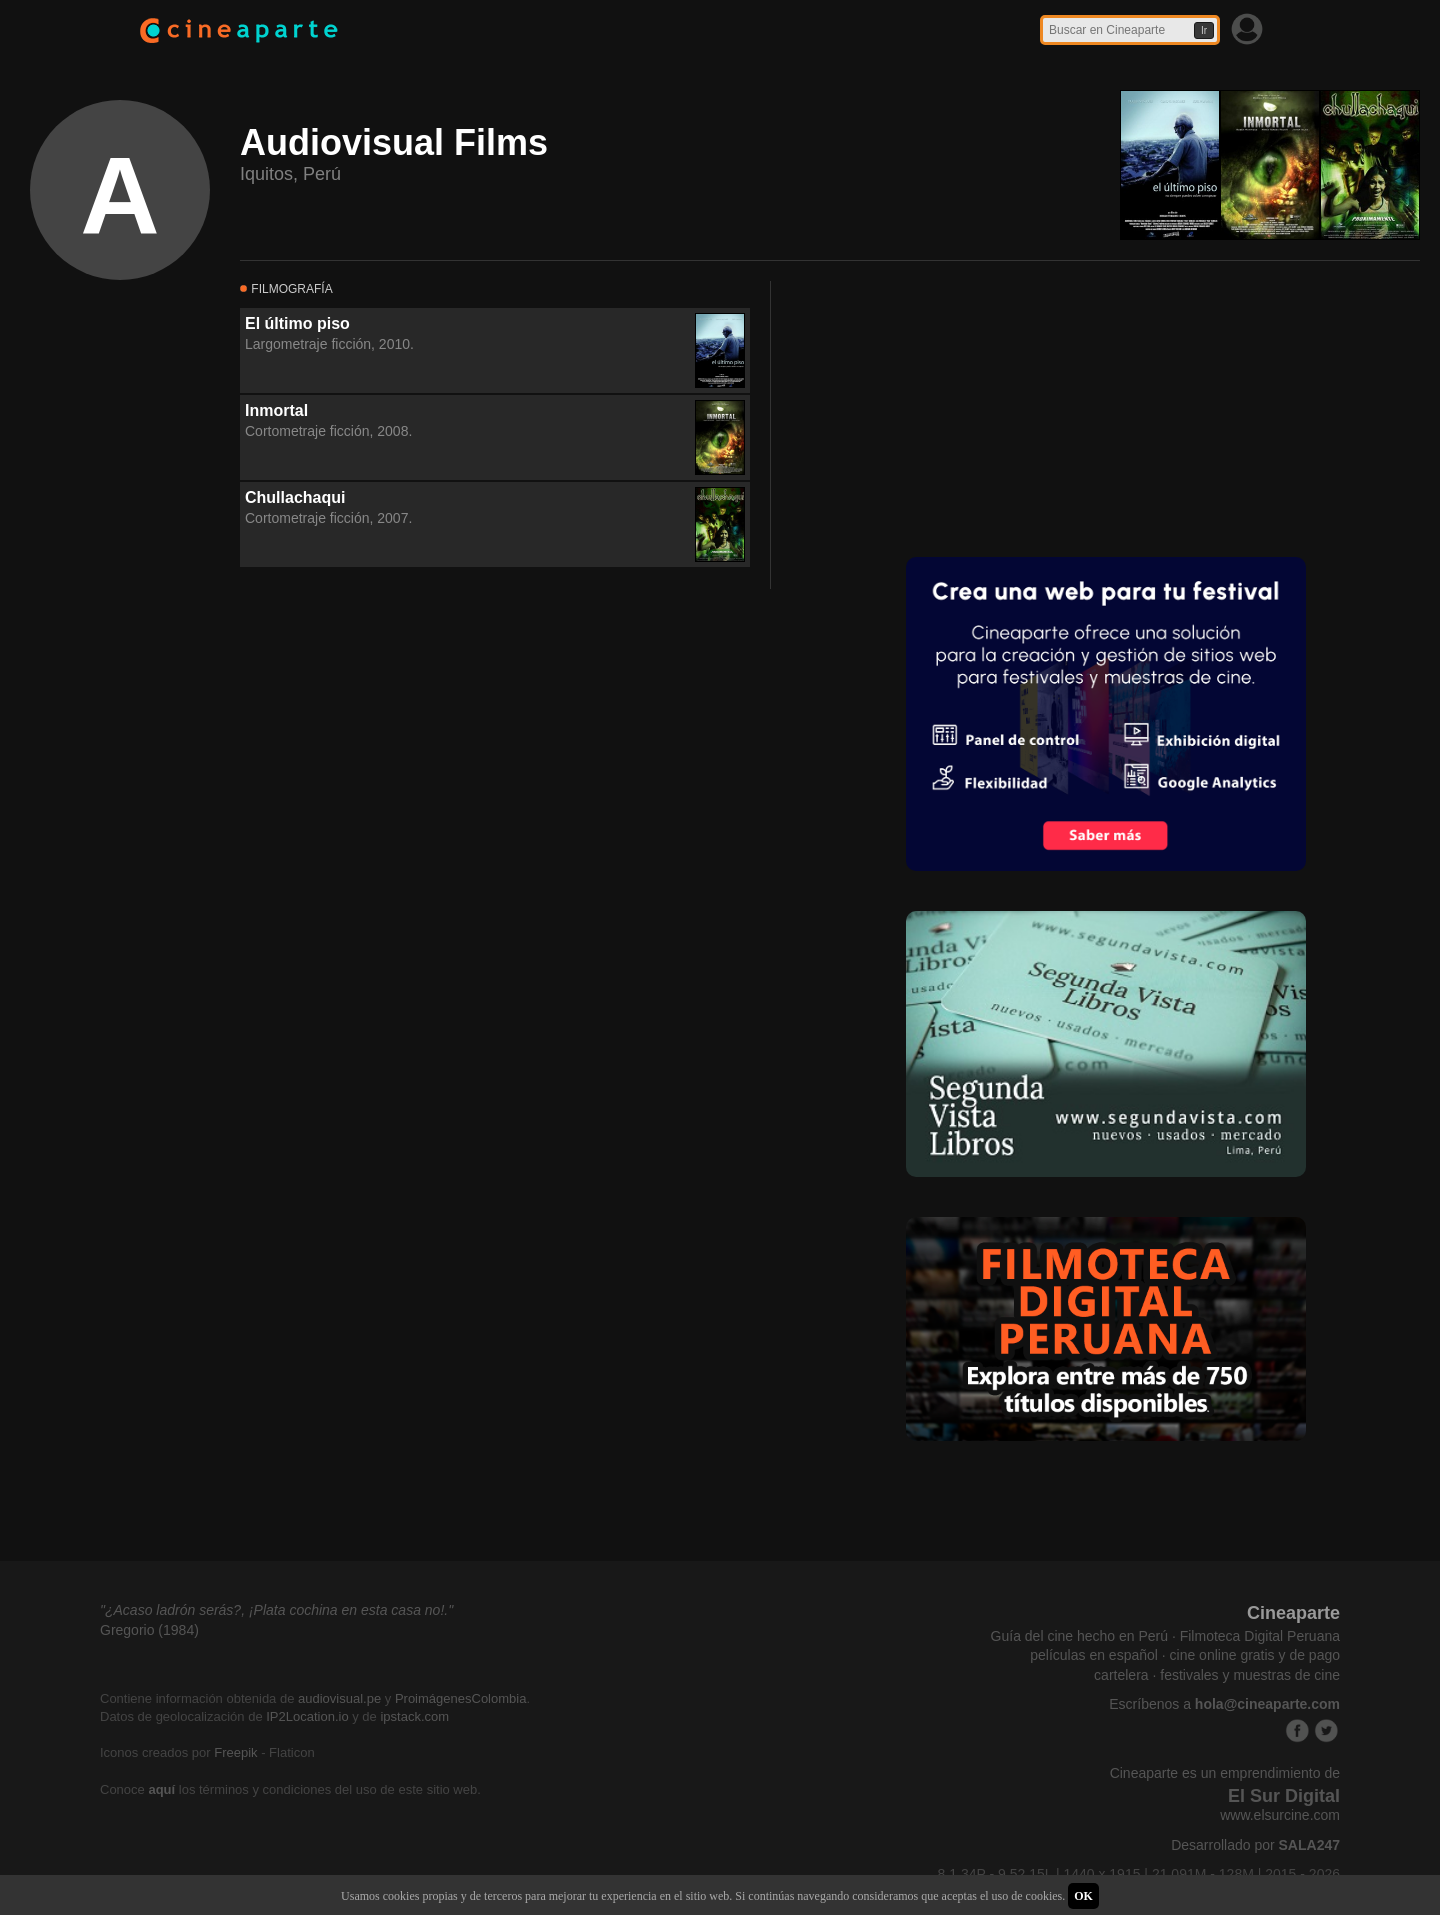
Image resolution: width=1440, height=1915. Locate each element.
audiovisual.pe (339, 1698)
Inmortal (276, 410)
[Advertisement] (941, 406)
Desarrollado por (1255, 1845)
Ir (1204, 30)
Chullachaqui (295, 497)
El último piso (297, 323)
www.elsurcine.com (1280, 1815)
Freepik (235, 1752)
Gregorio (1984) (149, 1630)
